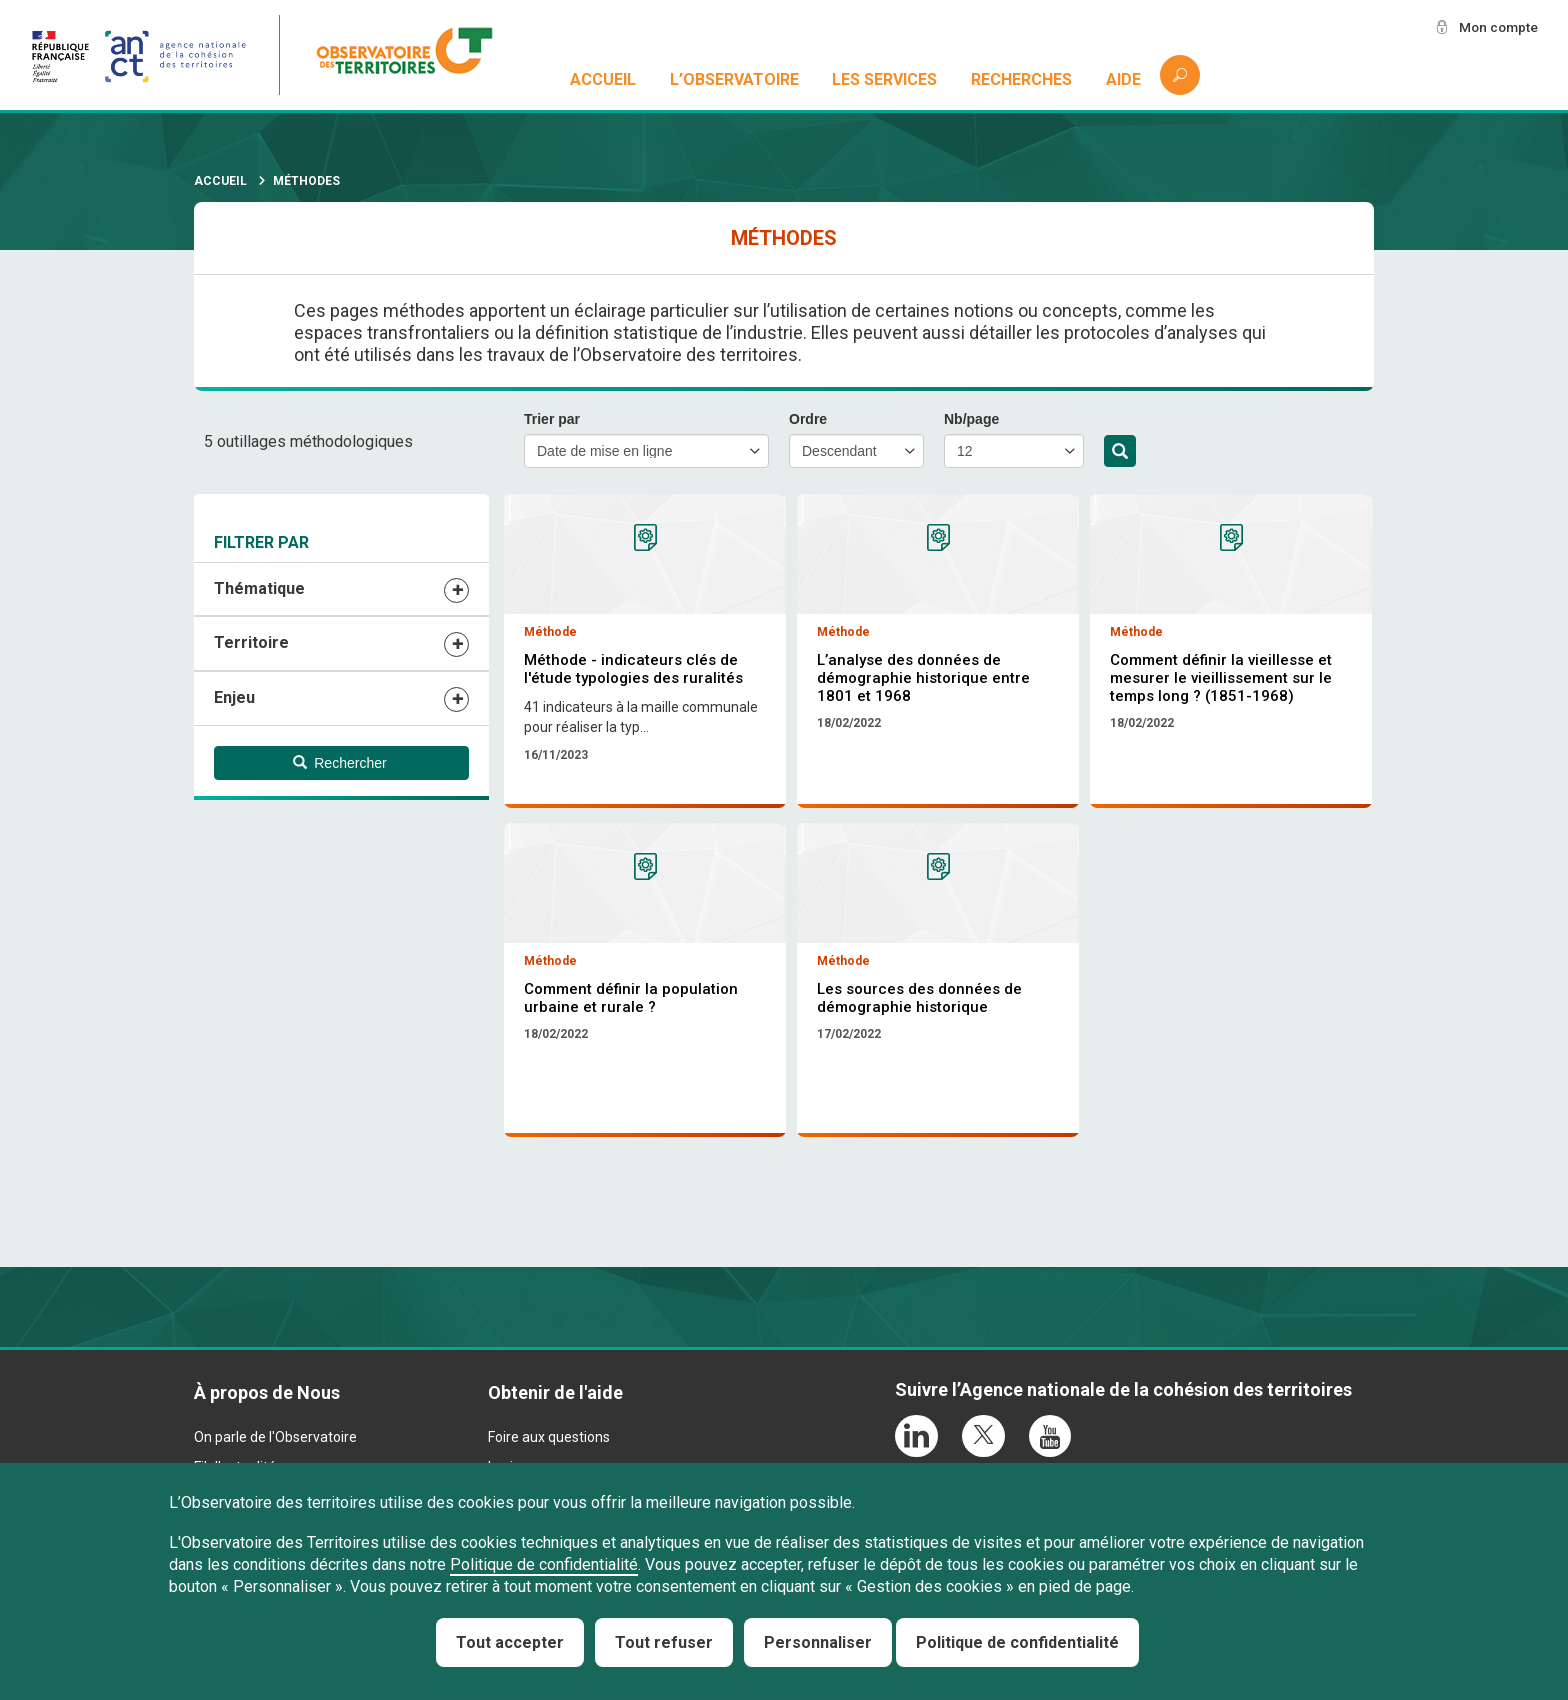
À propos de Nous (267, 1394)
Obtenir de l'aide (555, 1394)
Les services (885, 79)
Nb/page (971, 419)
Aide (1123, 79)
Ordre (808, 419)
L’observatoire (734, 79)
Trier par (552, 419)
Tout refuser (664, 1642)
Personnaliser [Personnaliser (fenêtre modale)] (818, 1642)
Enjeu (234, 697)
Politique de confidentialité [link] (1017, 1642)
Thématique (259, 588)
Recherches (1021, 79)
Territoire (251, 642)
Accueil (603, 79)
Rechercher (1120, 452)
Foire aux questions (549, 1440)
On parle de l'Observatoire (275, 1440)
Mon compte (1497, 27)
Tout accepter (510, 1642)
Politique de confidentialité (544, 1564)
